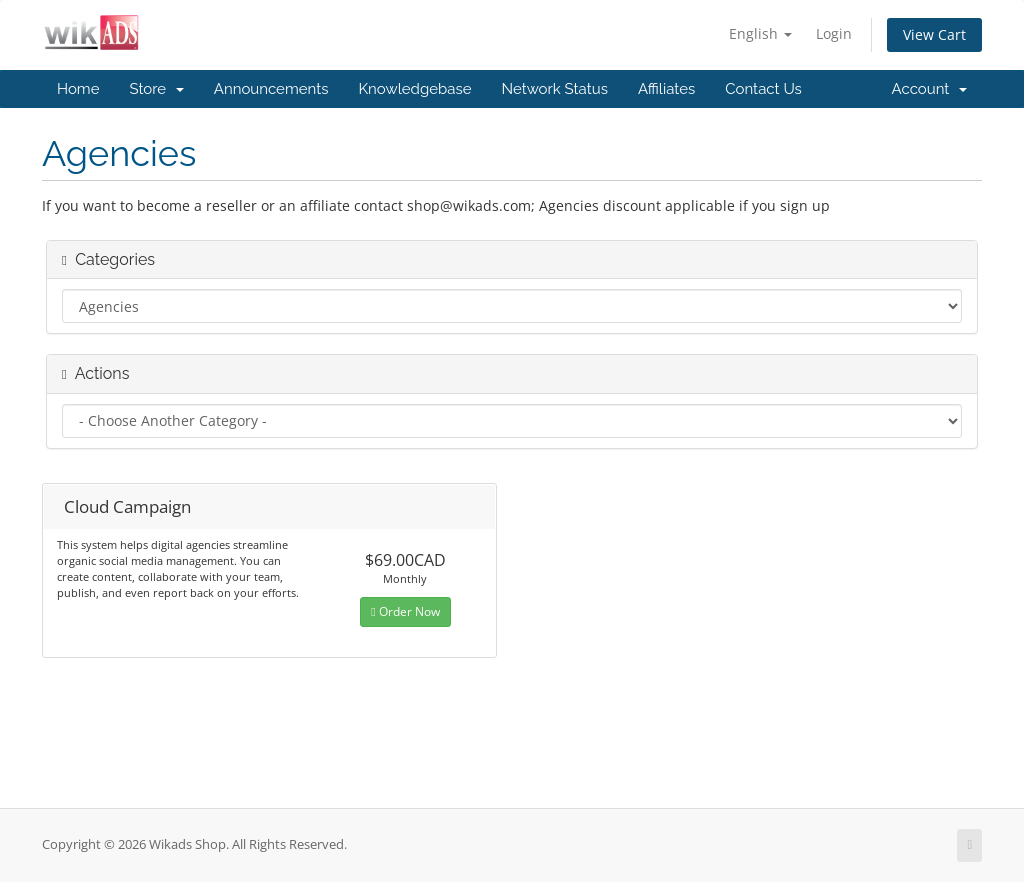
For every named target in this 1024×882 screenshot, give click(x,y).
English (760, 33)
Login (834, 33)
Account (929, 89)
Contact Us (763, 89)
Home (78, 89)
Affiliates (666, 89)
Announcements (271, 89)
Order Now (405, 611)
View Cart (934, 34)
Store (156, 89)
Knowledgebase (414, 89)
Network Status (554, 89)
